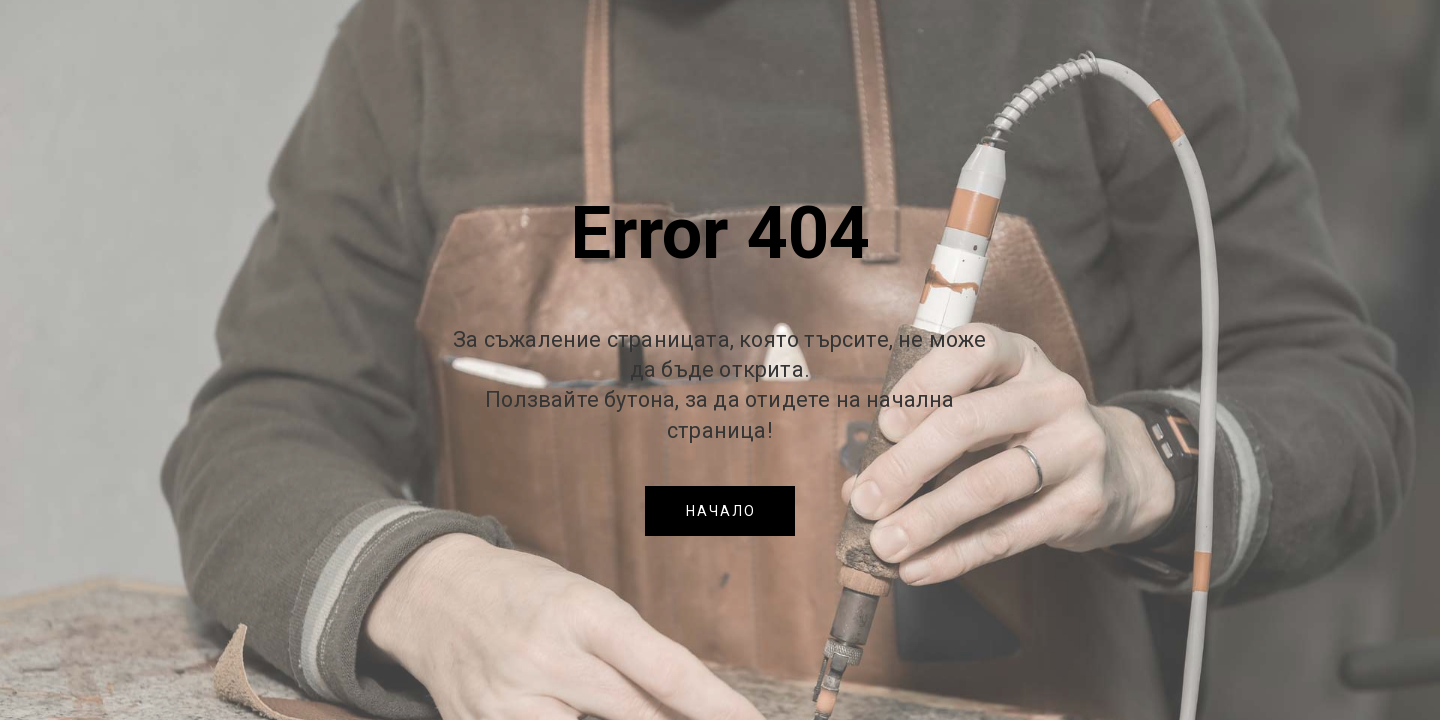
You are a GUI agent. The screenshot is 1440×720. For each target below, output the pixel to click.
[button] (720, 511)
